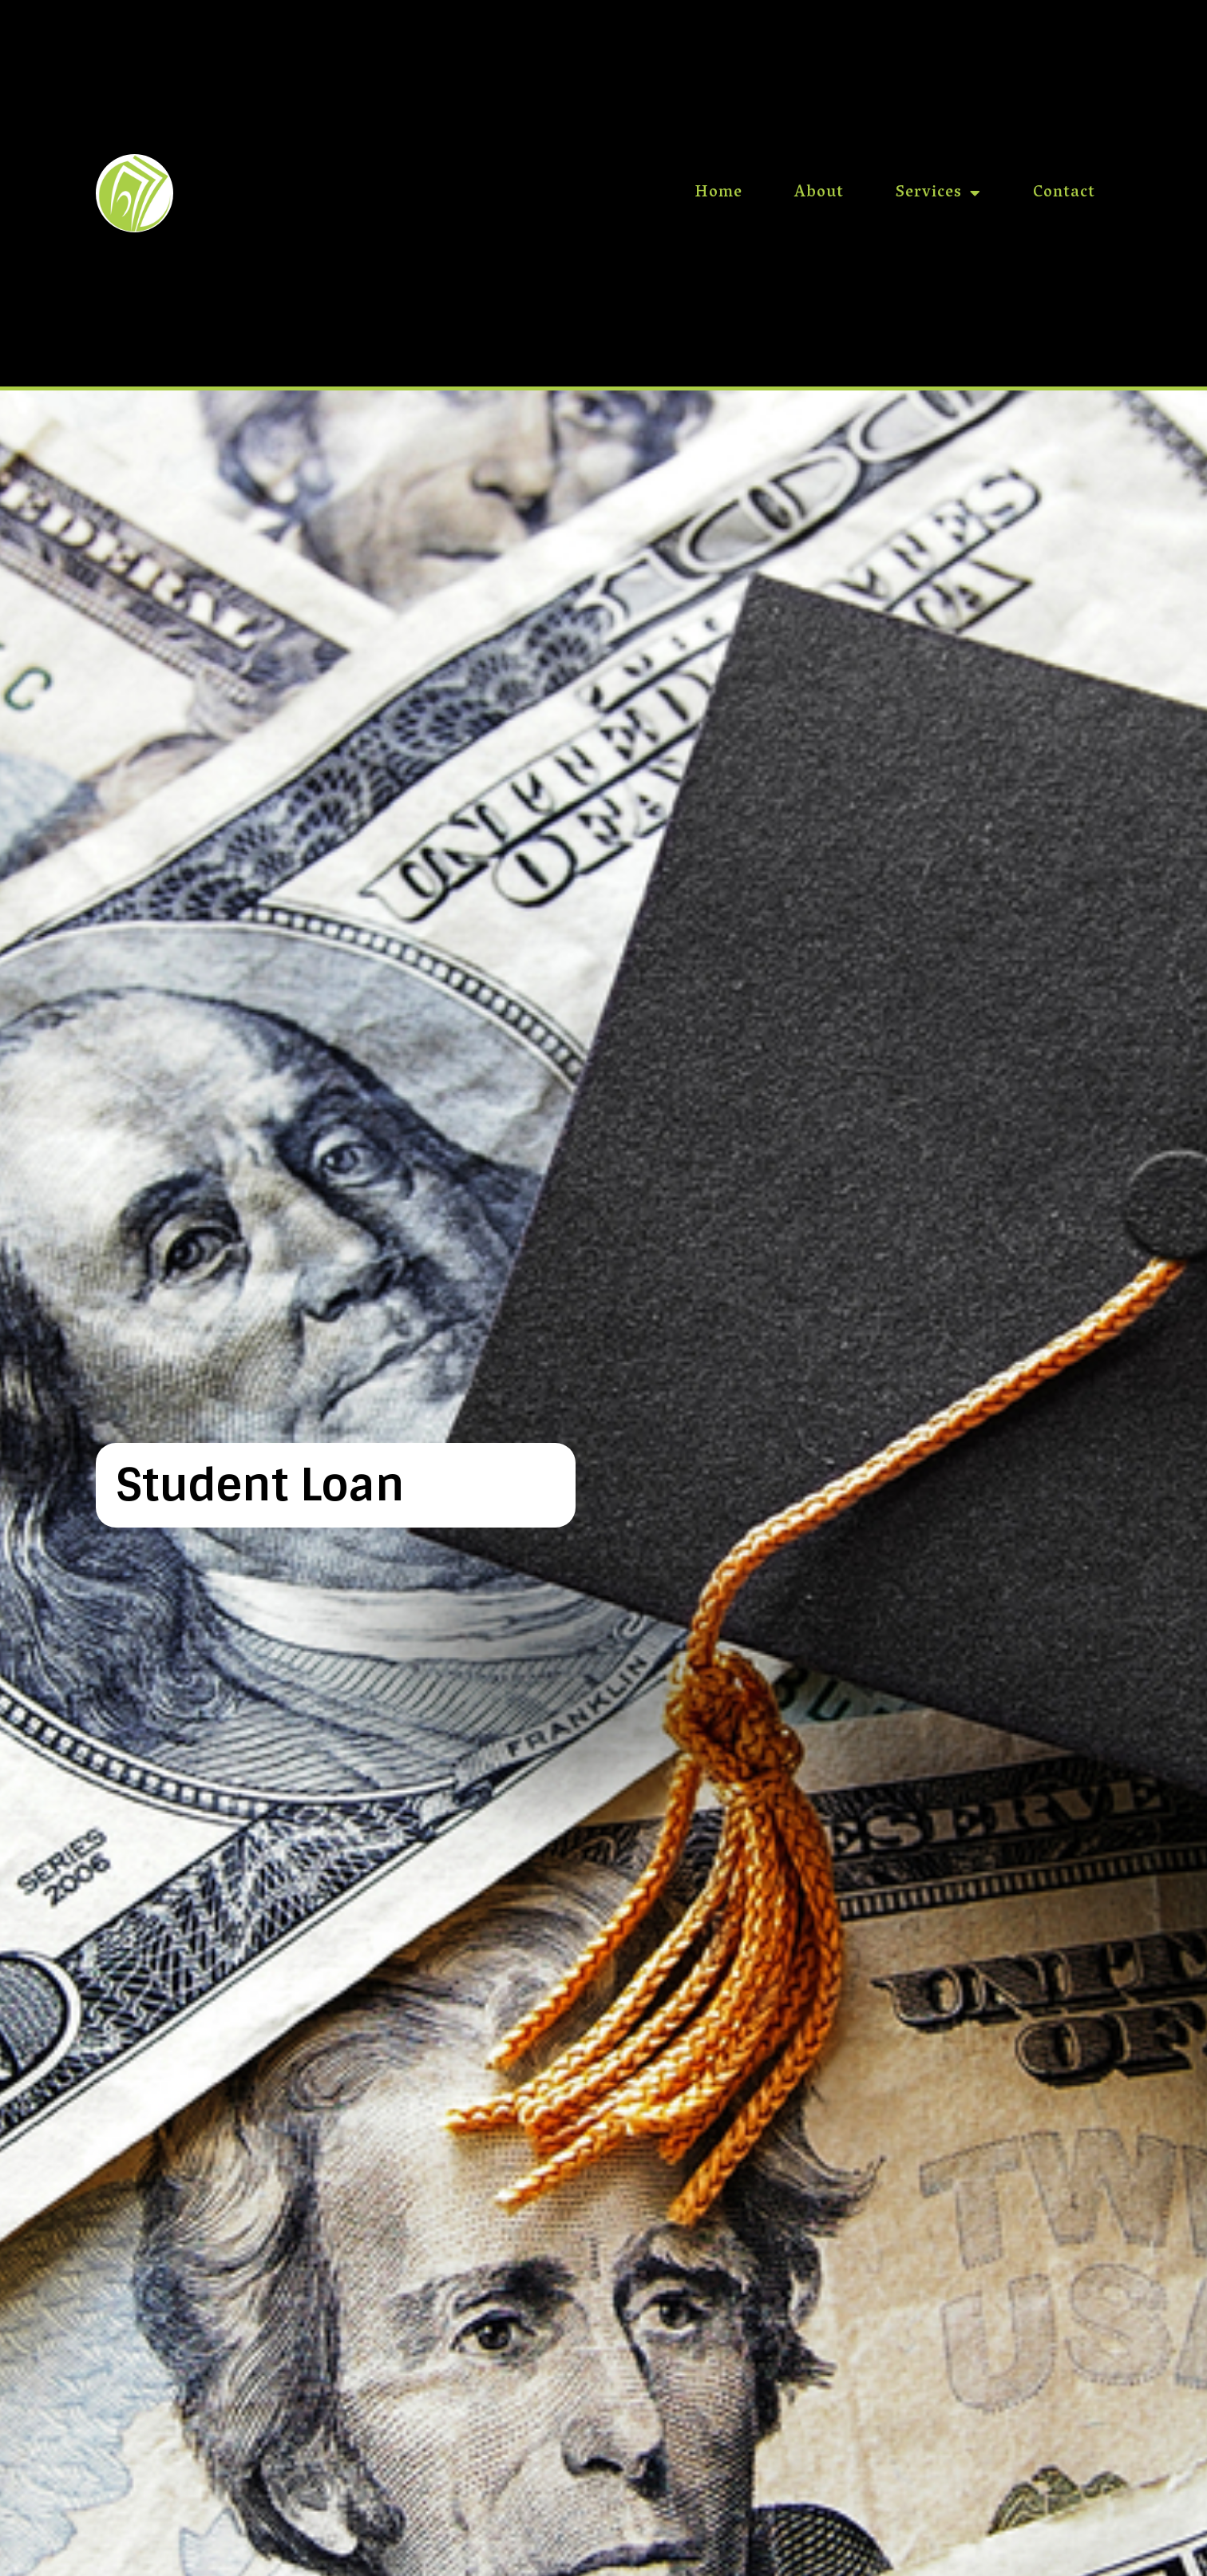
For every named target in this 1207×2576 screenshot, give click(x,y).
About (819, 193)
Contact (1064, 193)
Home (718, 193)
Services (938, 193)
